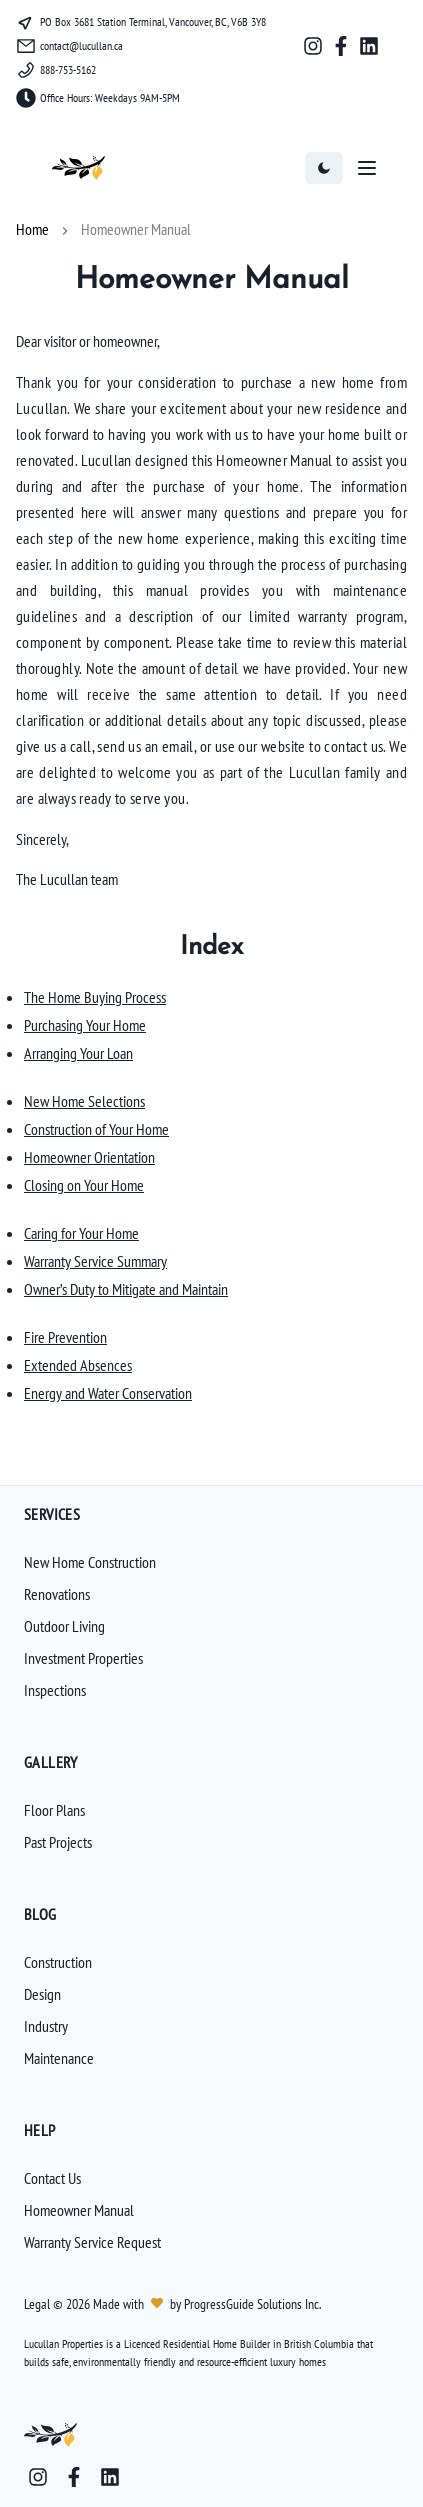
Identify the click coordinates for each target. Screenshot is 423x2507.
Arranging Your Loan (78, 1053)
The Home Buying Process (95, 997)
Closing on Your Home (84, 1185)
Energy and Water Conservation (108, 1393)
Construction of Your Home (96, 1129)
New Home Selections (84, 1101)
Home (32, 229)
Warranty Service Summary (95, 1261)
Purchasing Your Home (85, 1025)
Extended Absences (78, 1365)
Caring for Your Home (81, 1233)
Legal (38, 2304)
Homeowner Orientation (89, 1157)
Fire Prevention (65, 1337)
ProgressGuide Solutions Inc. (251, 2304)
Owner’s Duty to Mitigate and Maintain (126, 1289)
